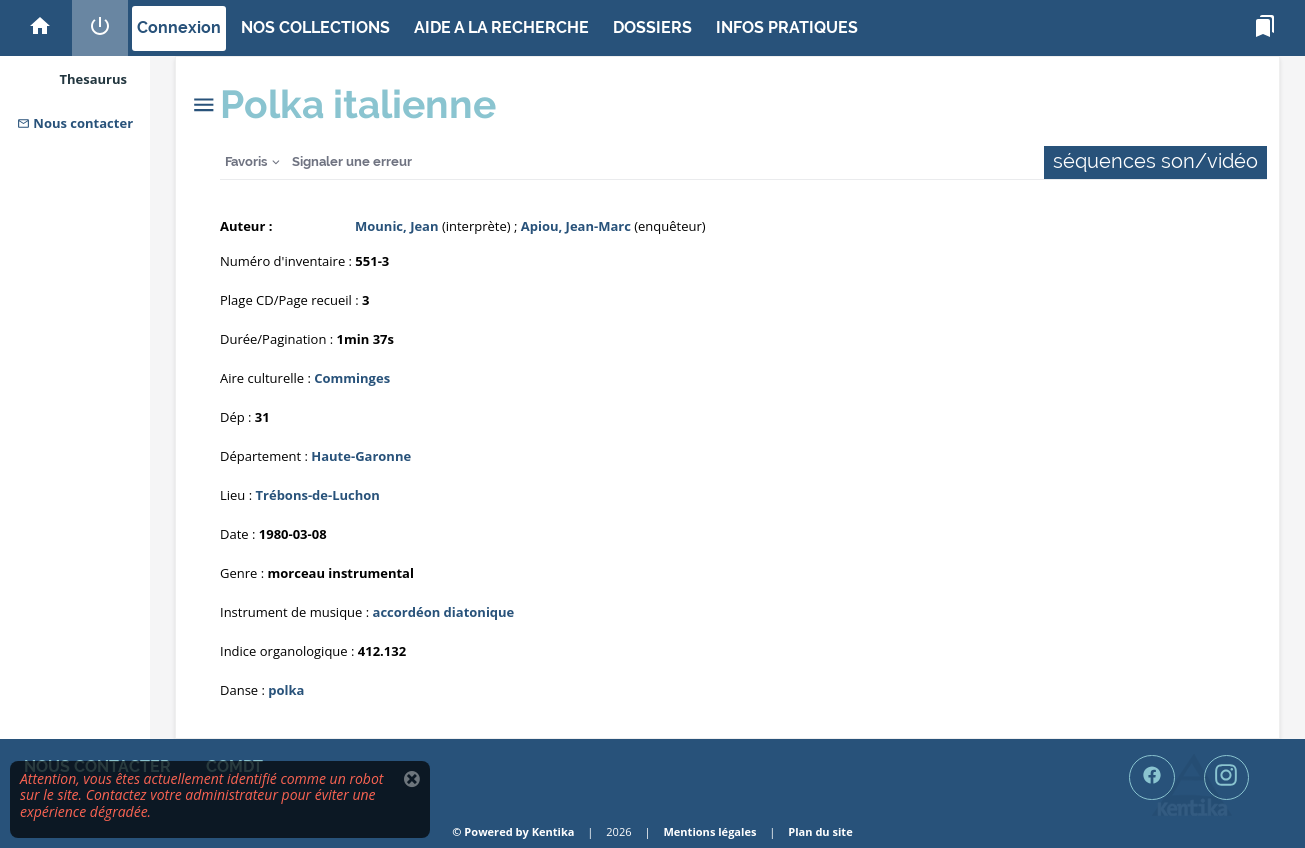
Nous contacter (75, 123)
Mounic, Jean (397, 226)
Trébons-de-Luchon (318, 495)
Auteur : (246, 226)
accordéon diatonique (444, 612)
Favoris (246, 161)
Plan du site (820, 831)
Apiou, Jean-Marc (576, 226)
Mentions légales (709, 831)
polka (286, 690)
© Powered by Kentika (513, 831)
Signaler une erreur (352, 161)
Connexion (179, 27)
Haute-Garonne (361, 456)
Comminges (352, 378)
